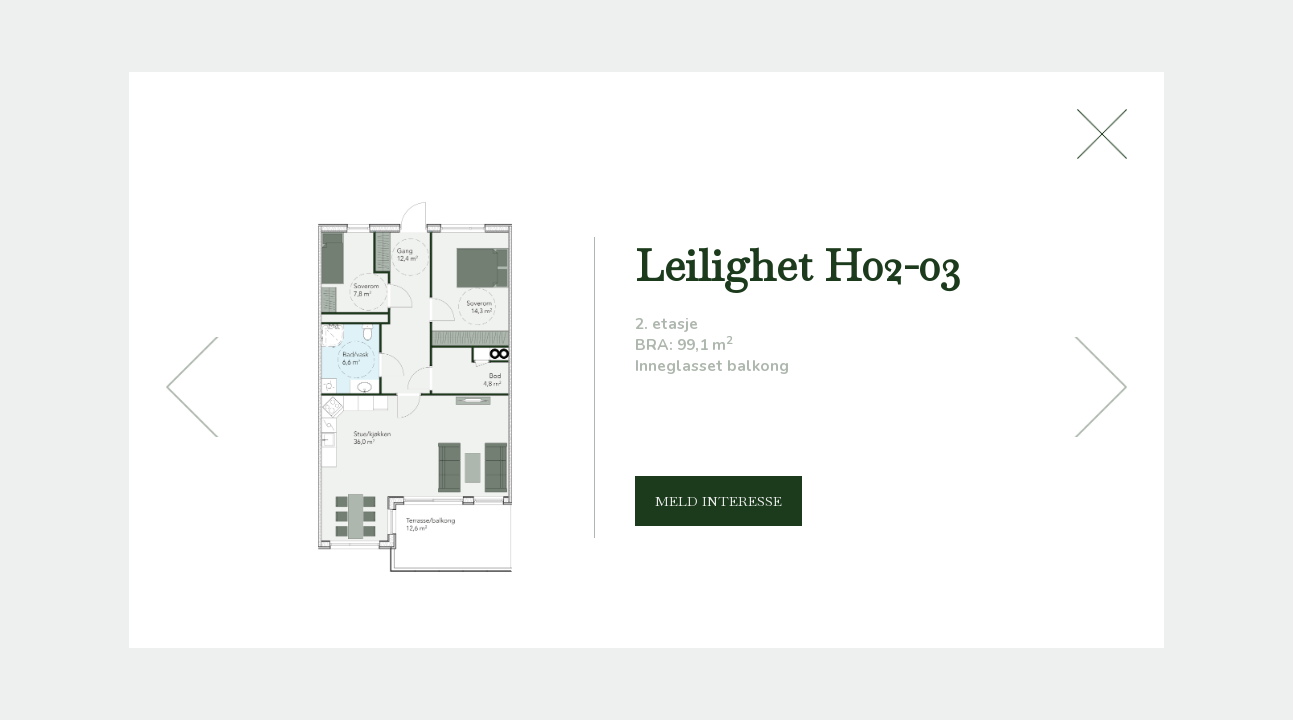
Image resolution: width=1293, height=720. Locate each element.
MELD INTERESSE (718, 501)
